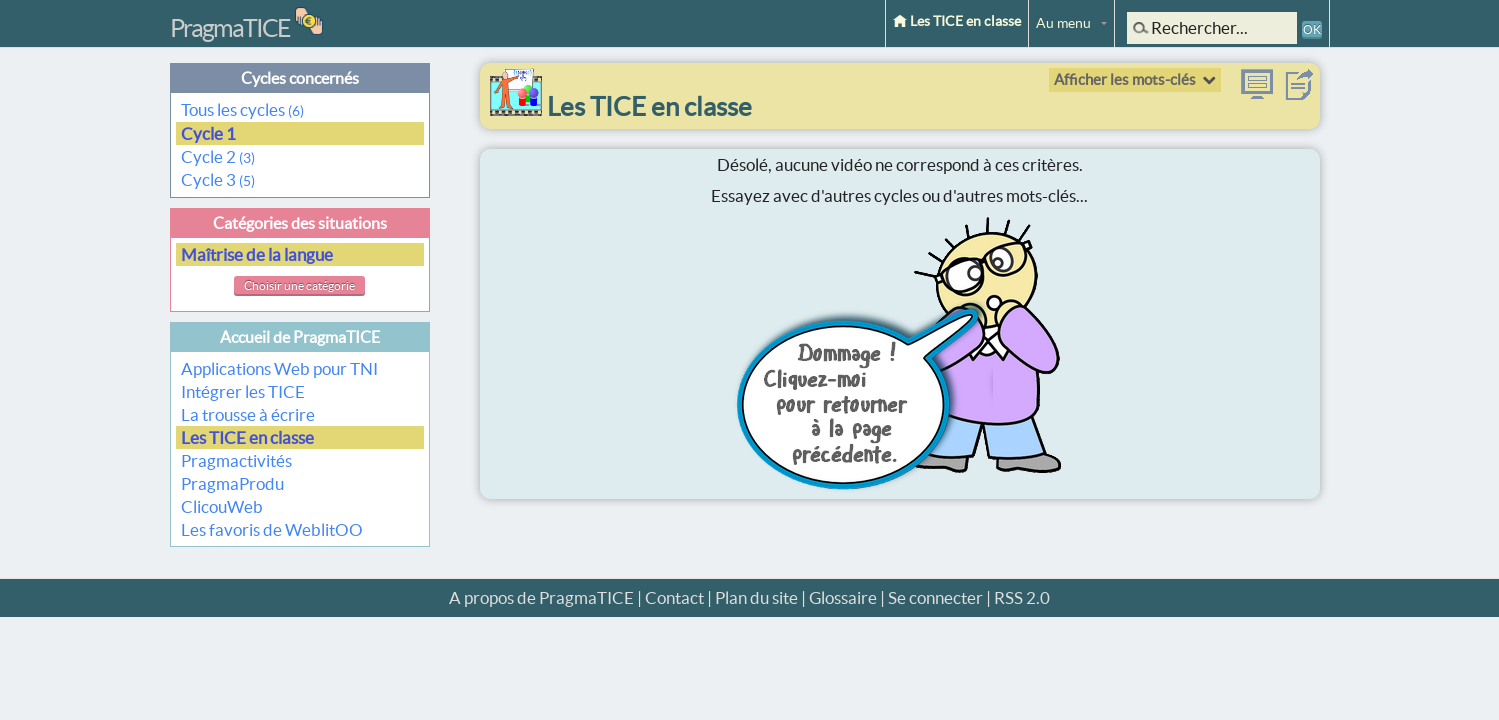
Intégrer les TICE (243, 391)
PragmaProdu (232, 483)
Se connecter (935, 597)
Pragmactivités (236, 460)
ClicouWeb (222, 506)
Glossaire (843, 597)
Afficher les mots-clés (1125, 79)
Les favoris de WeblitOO (272, 529)
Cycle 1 (210, 133)
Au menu (1063, 23)
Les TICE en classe (957, 21)
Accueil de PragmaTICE (300, 337)
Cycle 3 (218, 179)
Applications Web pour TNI (279, 368)
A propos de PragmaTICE (541, 597)
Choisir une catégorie (299, 285)
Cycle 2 (218, 156)
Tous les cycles (242, 109)
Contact (674, 597)
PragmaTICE (230, 28)
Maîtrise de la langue (258, 254)
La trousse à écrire (248, 414)
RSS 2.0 (1022, 597)
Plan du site (756, 597)
